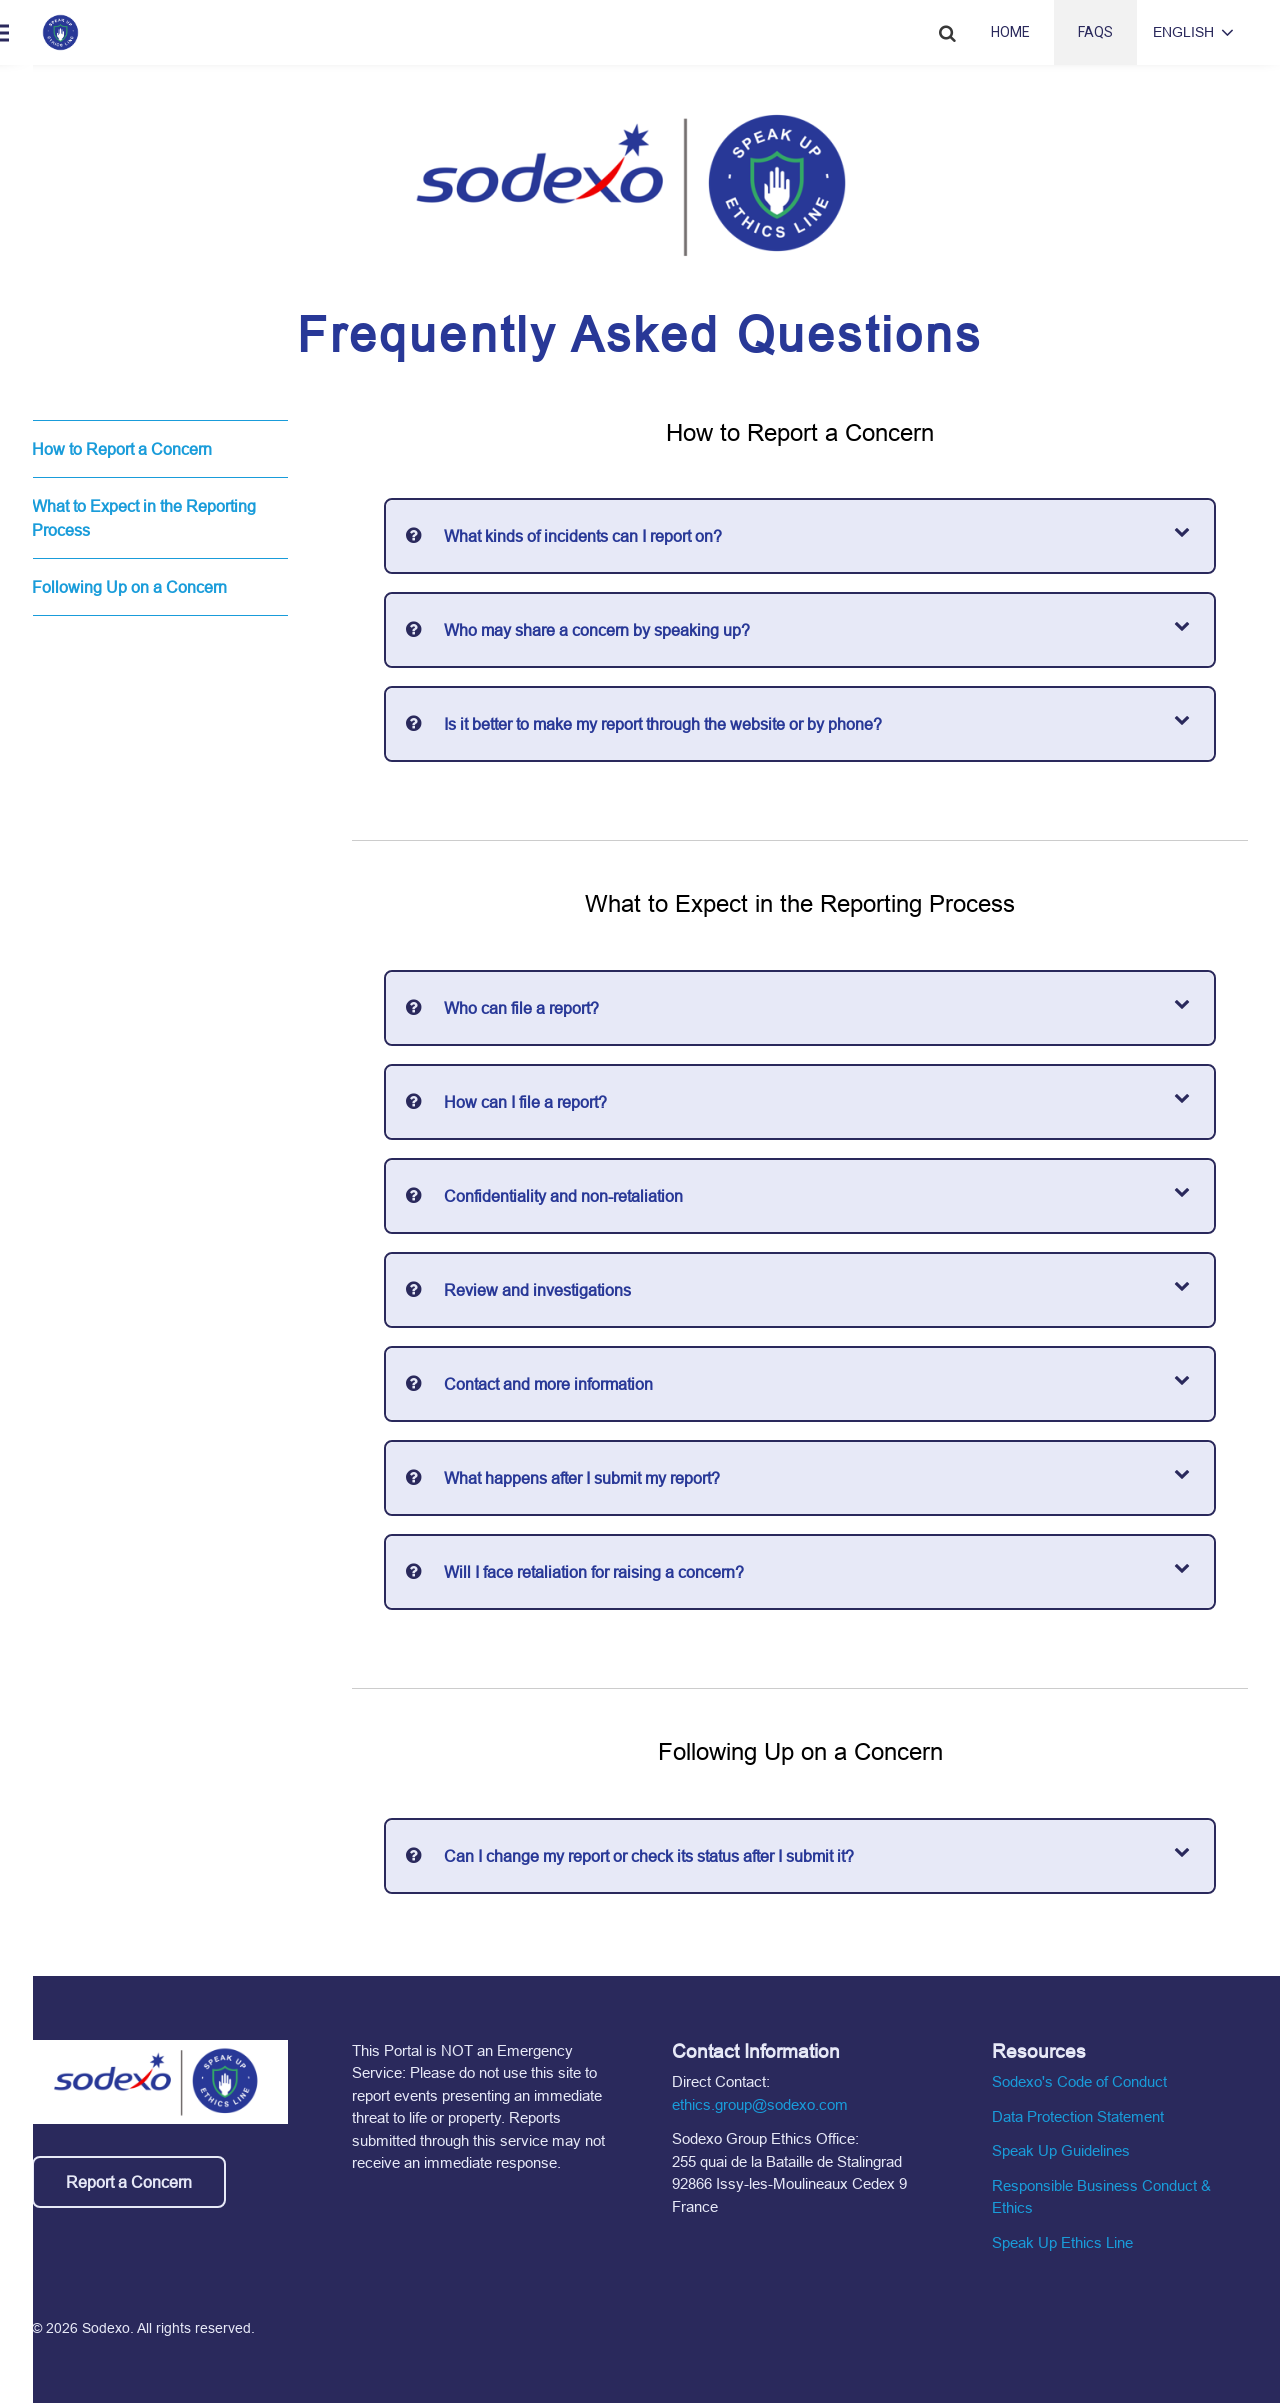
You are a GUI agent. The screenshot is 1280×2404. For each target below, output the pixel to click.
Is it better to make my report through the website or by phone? (663, 724)
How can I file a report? (525, 1102)
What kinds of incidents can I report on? (583, 536)
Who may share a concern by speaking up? (597, 630)
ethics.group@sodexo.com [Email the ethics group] (760, 2104)
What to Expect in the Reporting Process (144, 518)
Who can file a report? (521, 1008)
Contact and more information (548, 1384)
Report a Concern (129, 2182)
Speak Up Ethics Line (1062, 2242)
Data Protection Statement (1078, 2116)
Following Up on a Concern (129, 587)
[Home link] (60, 32)
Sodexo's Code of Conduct (1079, 2081)
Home (1010, 32)
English (1183, 32)
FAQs (1095, 32)
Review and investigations (537, 1290)
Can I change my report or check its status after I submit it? (649, 1856)
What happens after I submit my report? (582, 1478)
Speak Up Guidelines (1061, 2150)
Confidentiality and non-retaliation (563, 1196)
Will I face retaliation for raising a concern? (594, 1572)
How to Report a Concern (122, 449)
